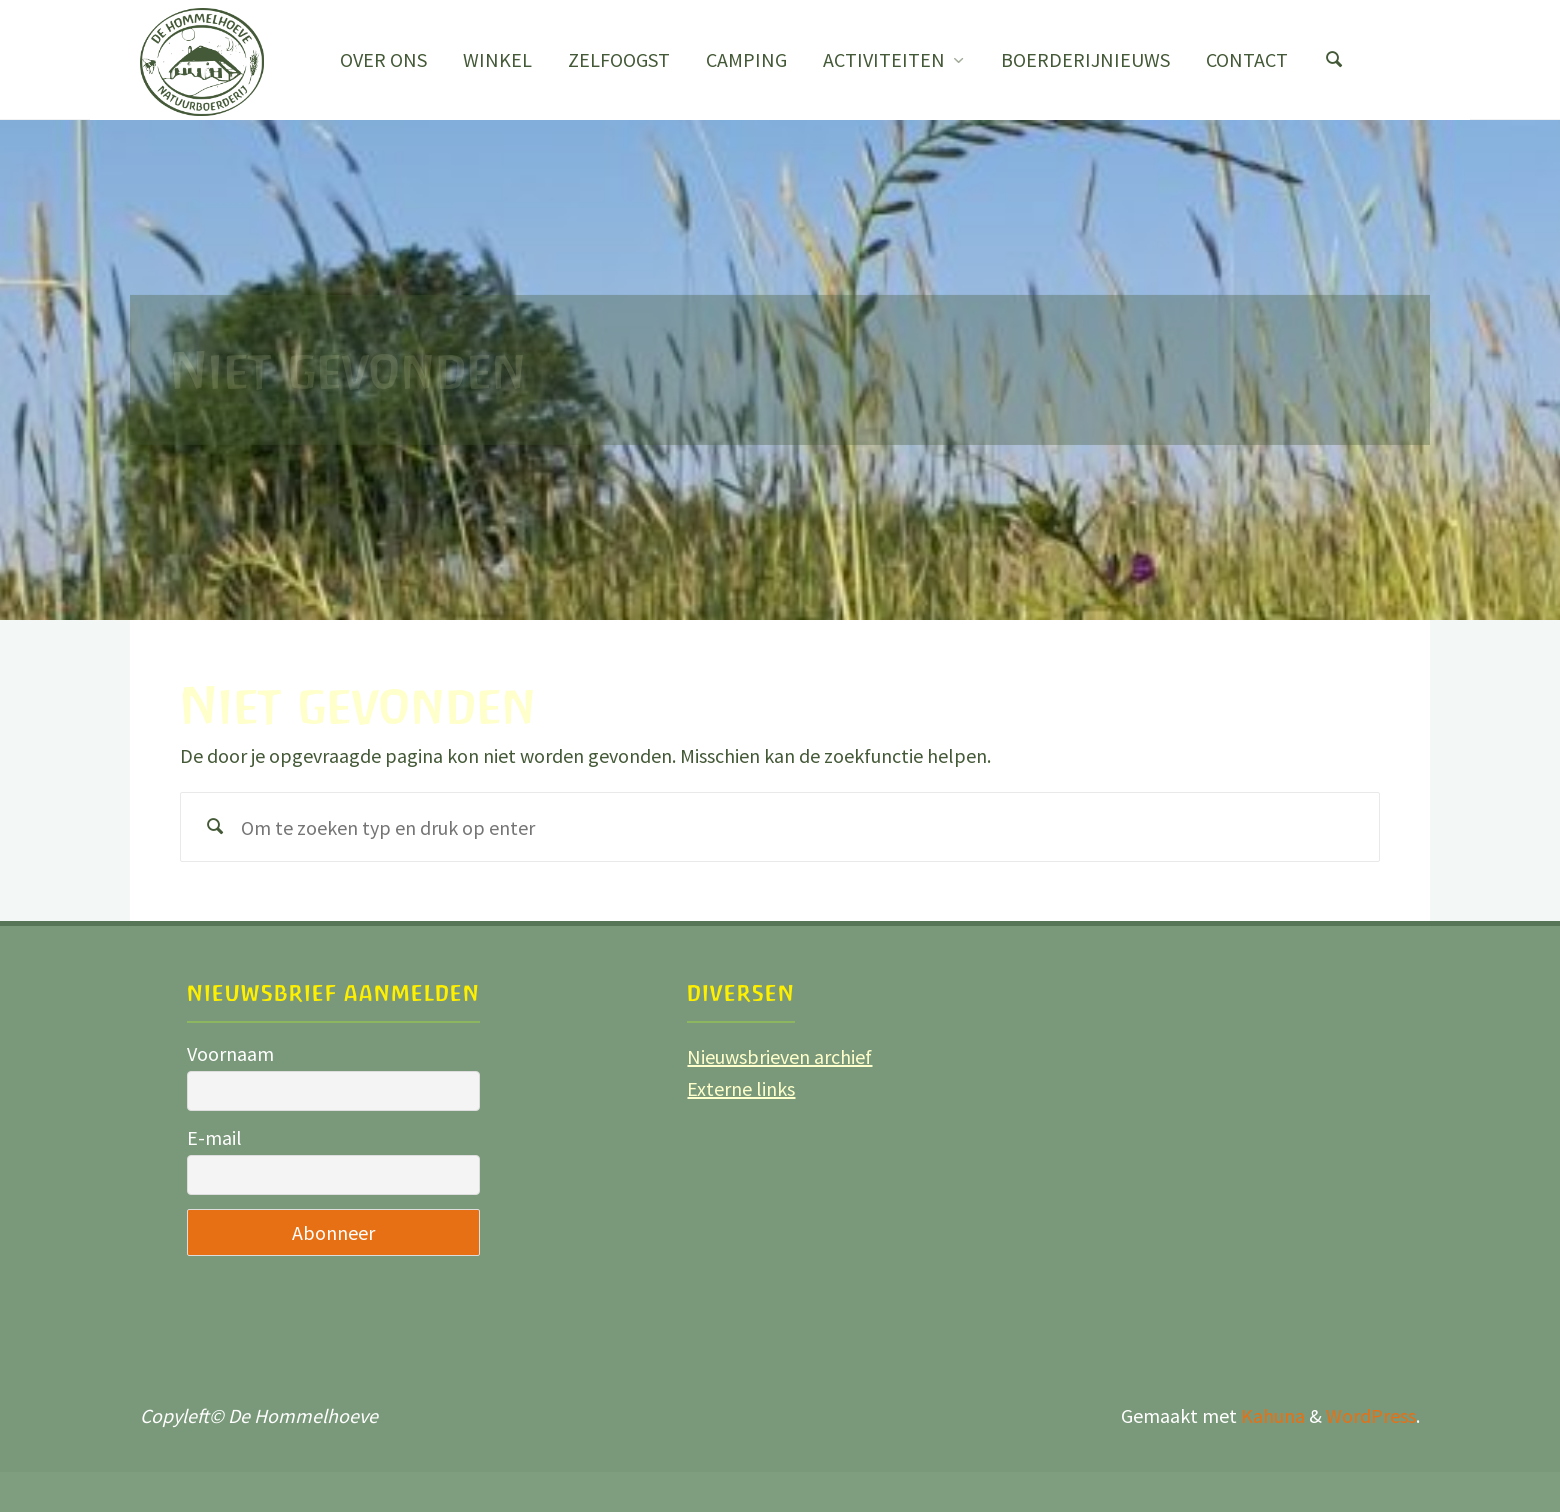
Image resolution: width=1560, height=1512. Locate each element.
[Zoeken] (1334, 60)
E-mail (214, 1137)
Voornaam (230, 1053)
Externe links (741, 1088)
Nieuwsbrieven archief (779, 1056)
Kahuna (1271, 1415)
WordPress (1371, 1415)
